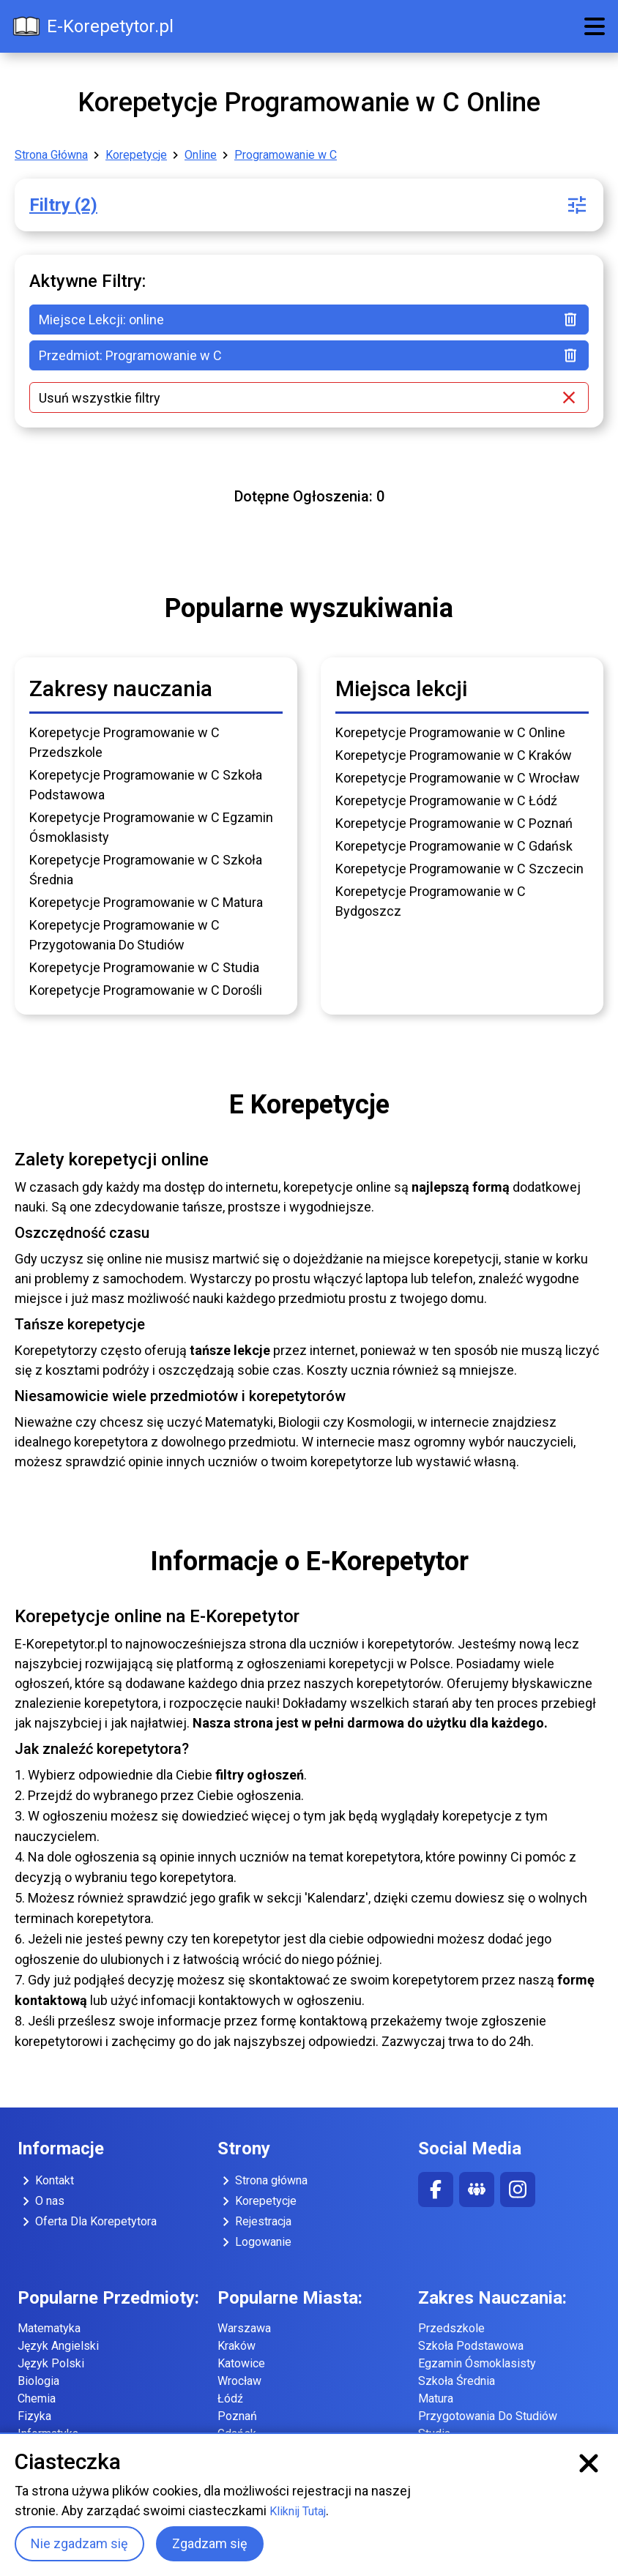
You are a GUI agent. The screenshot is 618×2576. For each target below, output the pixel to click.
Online (201, 155)
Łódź (230, 2398)
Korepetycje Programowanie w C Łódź (446, 800)
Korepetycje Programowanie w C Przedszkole (124, 742)
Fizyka (34, 2416)
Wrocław (239, 2381)
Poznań (237, 2416)
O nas (41, 2201)
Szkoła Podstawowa (471, 2346)
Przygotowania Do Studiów (487, 2416)
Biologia (38, 2381)
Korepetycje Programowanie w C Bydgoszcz (430, 901)
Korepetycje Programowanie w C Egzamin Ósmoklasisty (151, 827)
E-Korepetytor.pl (93, 26)
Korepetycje (136, 155)
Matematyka (49, 2328)
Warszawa (244, 2328)
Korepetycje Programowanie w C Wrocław (457, 777)
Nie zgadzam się (79, 2543)
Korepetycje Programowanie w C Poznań (454, 823)
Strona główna (262, 2180)
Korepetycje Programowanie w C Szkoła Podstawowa (145, 784)
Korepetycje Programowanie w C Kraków (453, 755)
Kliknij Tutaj (297, 2511)
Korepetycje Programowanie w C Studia (144, 967)
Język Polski (51, 2363)
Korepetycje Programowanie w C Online (450, 732)
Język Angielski (58, 2346)
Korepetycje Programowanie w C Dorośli (145, 990)
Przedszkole (451, 2328)
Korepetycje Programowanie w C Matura (146, 902)
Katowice (241, 2363)
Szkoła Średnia (456, 2381)
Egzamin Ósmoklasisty (477, 2363)
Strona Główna (51, 155)
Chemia (37, 2398)
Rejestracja (254, 2221)
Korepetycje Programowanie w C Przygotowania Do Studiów (124, 934)
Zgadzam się (209, 2543)
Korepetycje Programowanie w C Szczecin (459, 868)
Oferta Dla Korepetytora (87, 2221)
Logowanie (254, 2242)
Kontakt (46, 2180)
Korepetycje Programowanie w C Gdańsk (454, 846)
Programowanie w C (285, 155)
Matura (435, 2398)
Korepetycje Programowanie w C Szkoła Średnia (145, 869)
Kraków (236, 2346)
